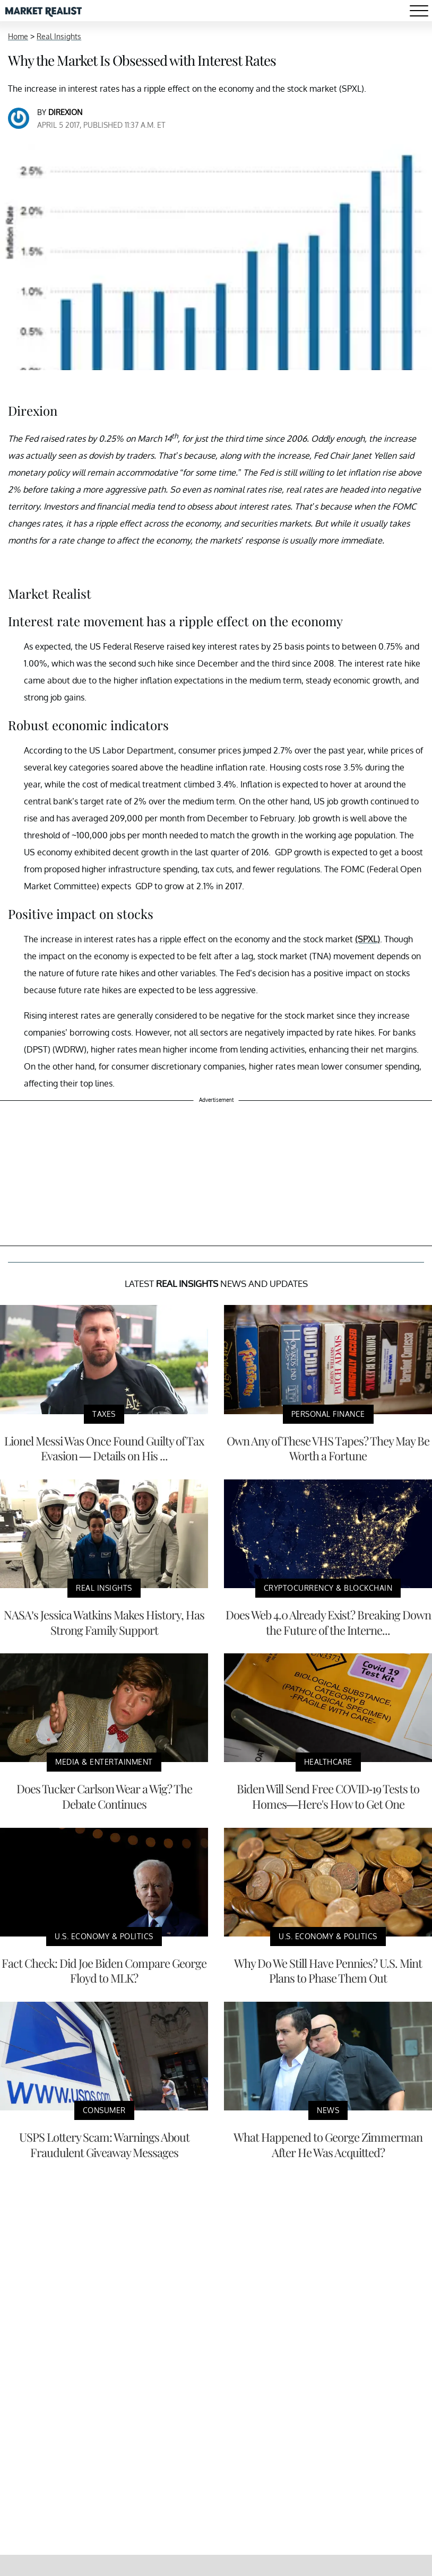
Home (18, 36)
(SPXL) (367, 939)
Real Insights (59, 36)
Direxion (65, 112)
